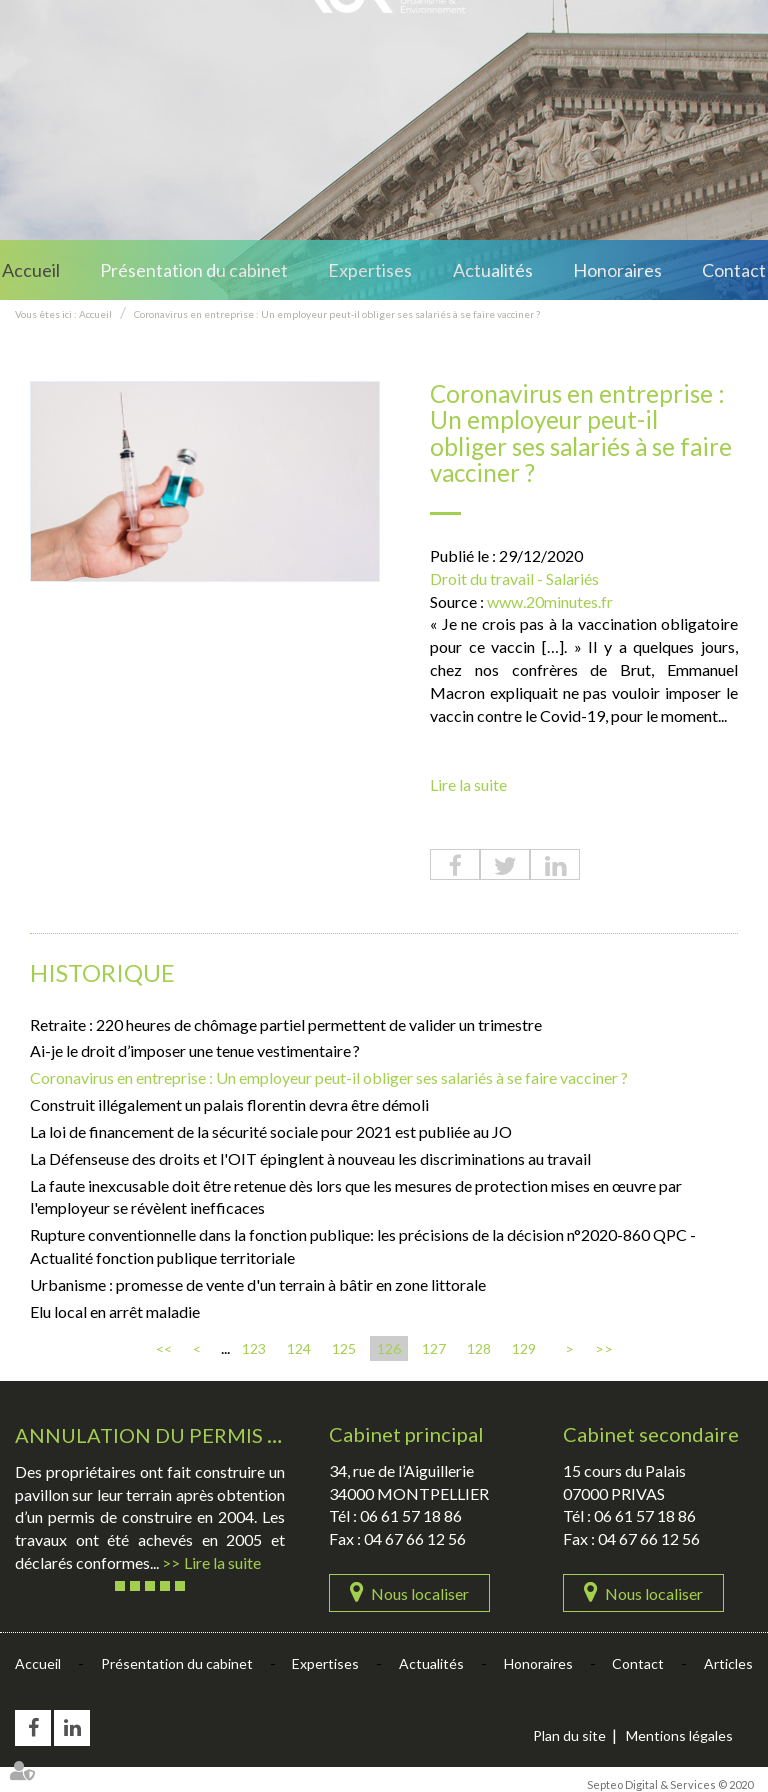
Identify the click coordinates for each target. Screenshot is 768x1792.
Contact (734, 270)
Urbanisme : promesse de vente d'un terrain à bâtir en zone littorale (258, 1284)
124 (299, 1348)
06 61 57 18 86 (411, 1515)
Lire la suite (468, 784)
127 (434, 1348)
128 (479, 1348)
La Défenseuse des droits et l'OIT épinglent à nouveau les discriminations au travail (310, 1158)
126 (389, 1348)
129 (524, 1348)
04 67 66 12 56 (415, 1538)
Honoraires (617, 270)
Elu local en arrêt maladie (115, 1311)
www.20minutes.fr (550, 601)
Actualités (493, 270)
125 (344, 1348)
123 (254, 1348)
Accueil (31, 270)
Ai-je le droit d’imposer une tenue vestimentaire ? (195, 1050)
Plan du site (569, 1735)
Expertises (370, 270)
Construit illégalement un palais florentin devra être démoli (229, 1104)
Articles (728, 1663)
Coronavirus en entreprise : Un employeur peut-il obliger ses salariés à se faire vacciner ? (337, 314)
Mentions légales (679, 1735)
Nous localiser (420, 1593)
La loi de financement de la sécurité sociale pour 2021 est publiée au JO (271, 1131)
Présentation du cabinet (194, 270)
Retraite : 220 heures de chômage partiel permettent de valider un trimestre (287, 1024)
